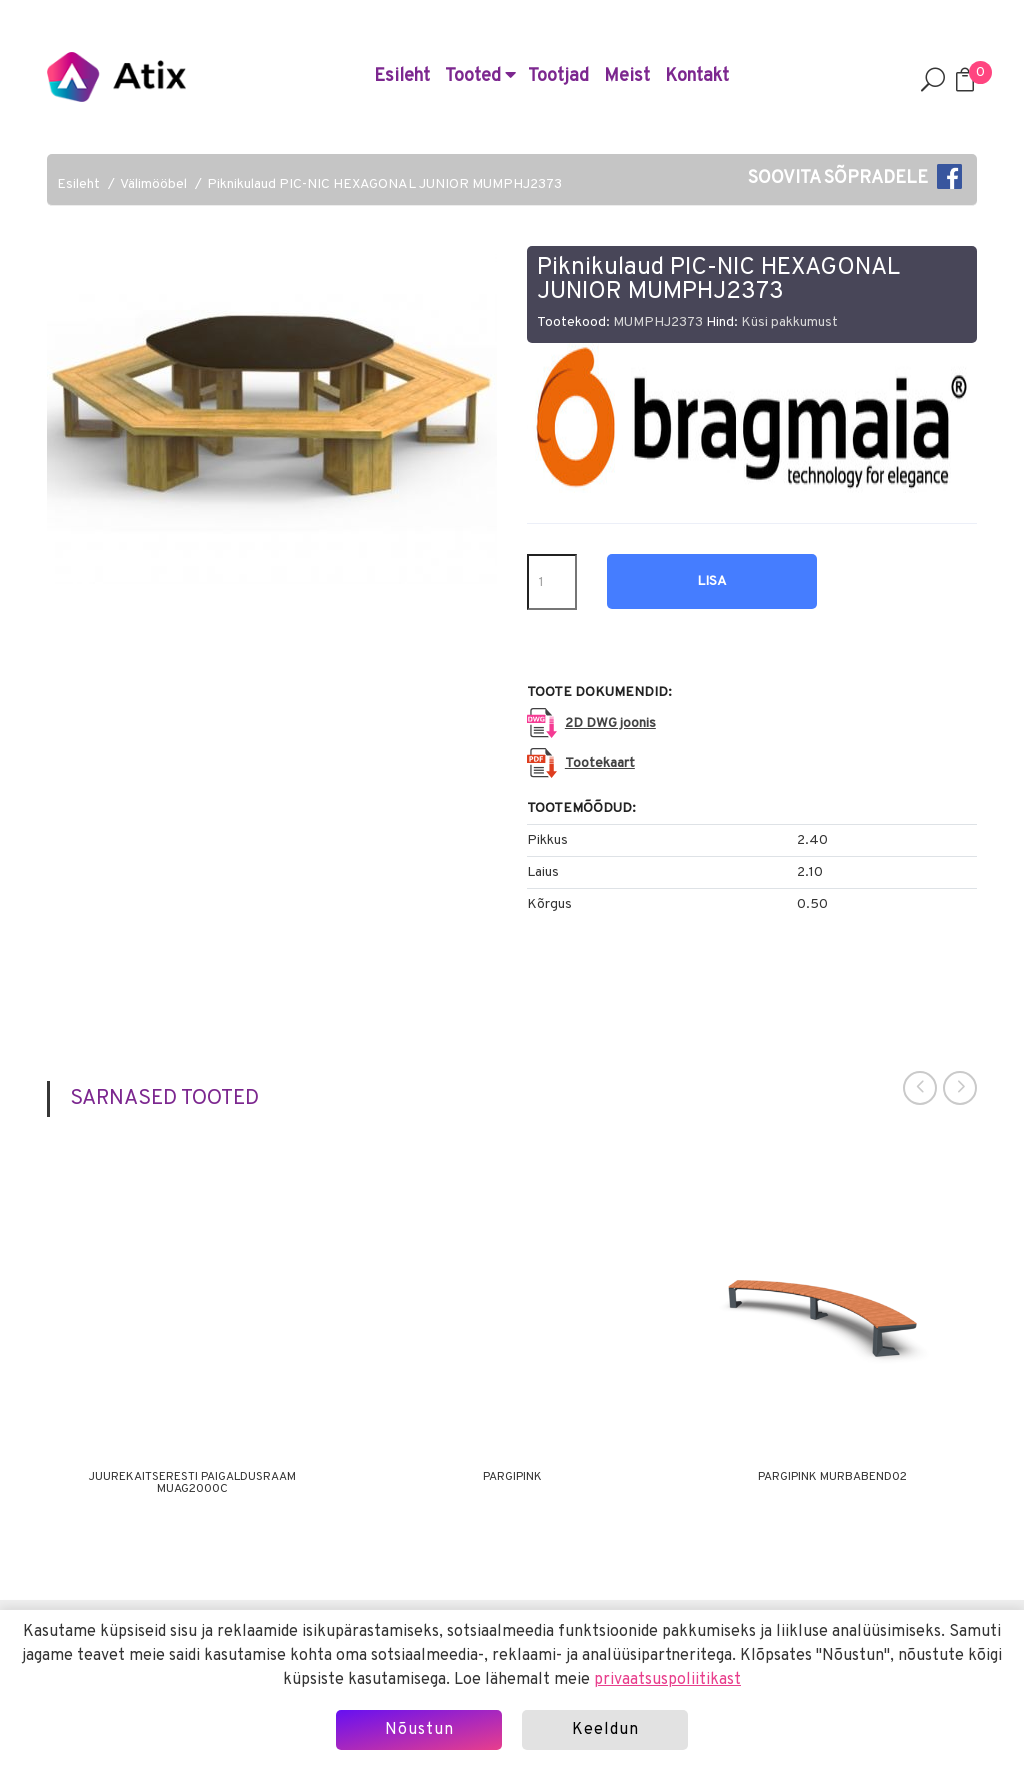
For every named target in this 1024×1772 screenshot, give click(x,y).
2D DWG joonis (610, 723)
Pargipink (512, 1477)
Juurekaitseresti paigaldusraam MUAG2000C (192, 1483)
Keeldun (605, 1730)
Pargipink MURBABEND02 (832, 1477)
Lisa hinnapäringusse (712, 591)
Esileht (402, 76)
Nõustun (419, 1730)
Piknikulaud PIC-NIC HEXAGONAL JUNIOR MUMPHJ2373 (384, 184)
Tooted (480, 76)
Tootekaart (600, 763)
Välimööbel (153, 184)
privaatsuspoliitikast (667, 1680)
